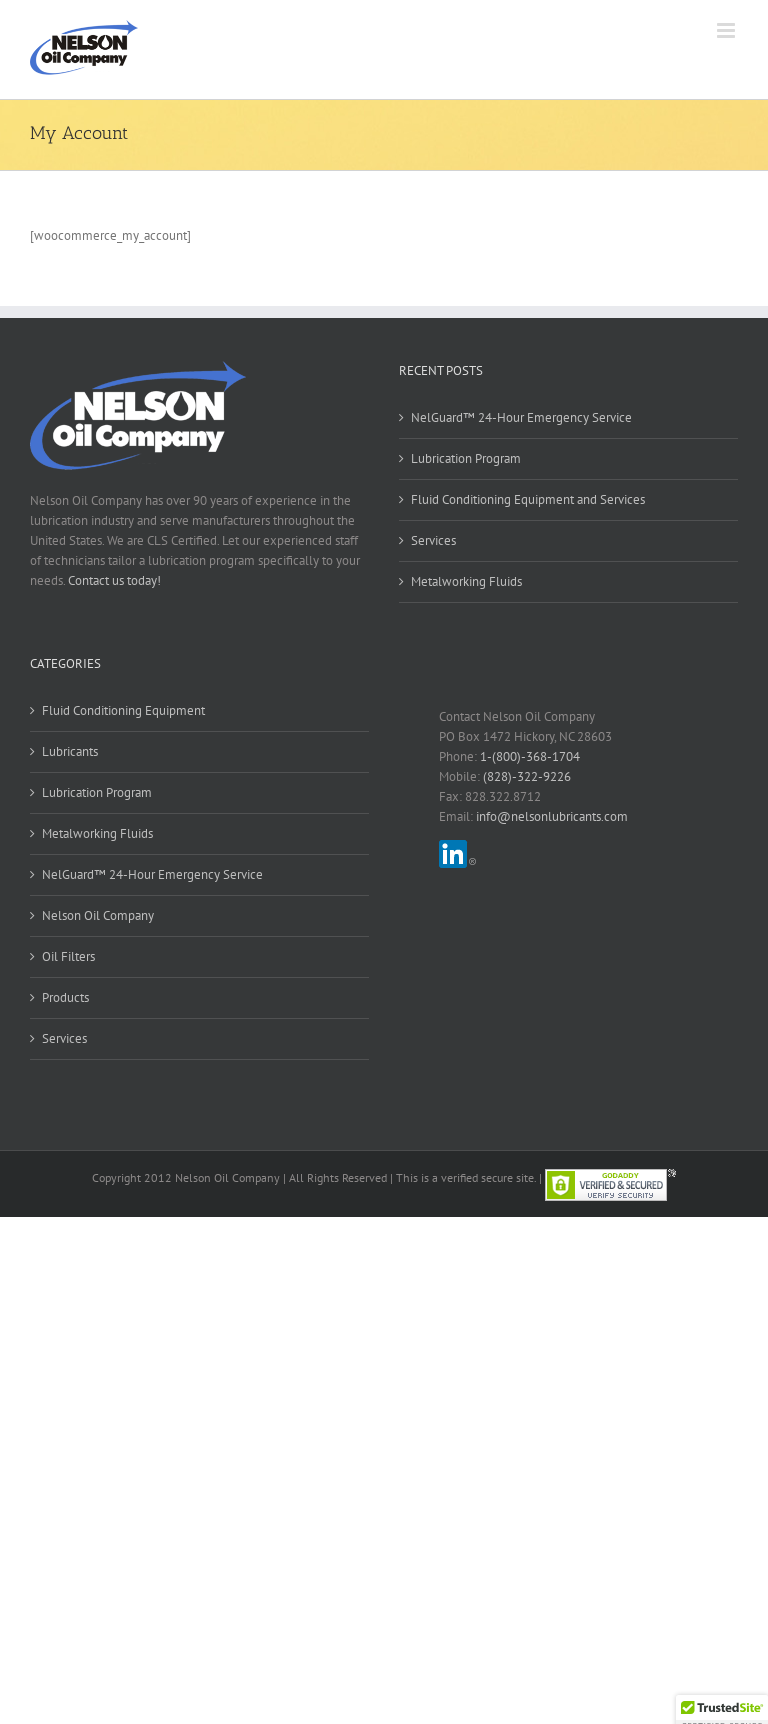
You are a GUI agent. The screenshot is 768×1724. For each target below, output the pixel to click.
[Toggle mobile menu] (727, 30)
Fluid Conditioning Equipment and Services (528, 499)
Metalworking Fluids (466, 581)
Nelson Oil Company (98, 915)
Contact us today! (114, 580)
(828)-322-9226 (527, 776)
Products (65, 997)
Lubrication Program (466, 458)
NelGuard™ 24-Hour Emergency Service (521, 417)
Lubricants (70, 751)
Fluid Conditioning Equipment (123, 710)
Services (433, 540)
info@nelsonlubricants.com (552, 816)
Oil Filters (68, 956)
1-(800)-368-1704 (530, 756)
